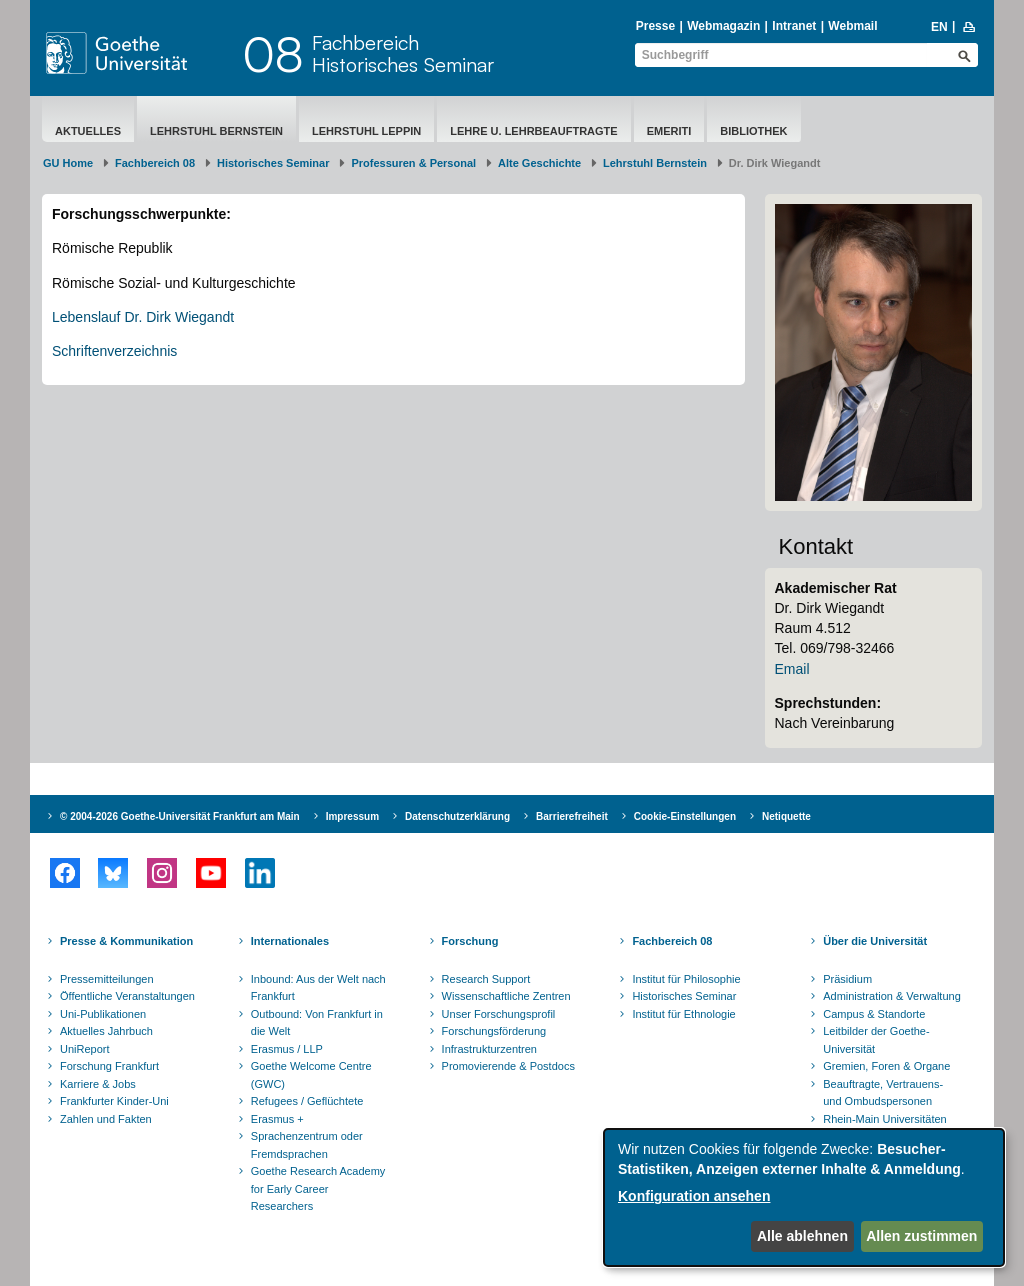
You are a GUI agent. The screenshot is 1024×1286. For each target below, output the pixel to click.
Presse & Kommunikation (126, 941)
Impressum (352, 816)
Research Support (486, 979)
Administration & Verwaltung (892, 996)
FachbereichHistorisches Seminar (403, 53)
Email (792, 669)
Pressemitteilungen (107, 979)
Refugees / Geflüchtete (307, 1101)
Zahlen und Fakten (106, 1119)
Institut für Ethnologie (683, 1014)
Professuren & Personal (413, 163)
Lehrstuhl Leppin (366, 131)
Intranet (794, 26)
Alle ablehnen (802, 1236)
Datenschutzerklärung (457, 816)
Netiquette (786, 816)
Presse (655, 26)
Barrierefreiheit (572, 816)
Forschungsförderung (494, 1031)
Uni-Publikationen (103, 1014)
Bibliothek (753, 131)
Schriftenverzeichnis (114, 351)
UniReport (85, 1049)
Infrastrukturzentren (489, 1049)
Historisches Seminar (273, 163)
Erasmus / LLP (287, 1049)
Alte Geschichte (539, 163)
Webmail (852, 26)
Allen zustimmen (921, 1236)
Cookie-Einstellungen (685, 816)
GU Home (68, 163)
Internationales (290, 941)
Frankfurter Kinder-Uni (114, 1101)
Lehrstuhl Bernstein (216, 131)
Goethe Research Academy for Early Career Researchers (318, 1188)
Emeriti (669, 131)
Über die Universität (875, 941)
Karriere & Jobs (98, 1084)
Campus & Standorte (874, 1014)
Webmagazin (723, 26)
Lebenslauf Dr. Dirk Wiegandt (143, 317)
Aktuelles (88, 131)
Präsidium (847, 979)
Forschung (470, 941)
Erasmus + (277, 1119)
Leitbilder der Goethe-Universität (876, 1040)
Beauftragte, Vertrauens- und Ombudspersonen (883, 1093)
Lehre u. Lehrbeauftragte (533, 131)
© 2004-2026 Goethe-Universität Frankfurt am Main (180, 816)
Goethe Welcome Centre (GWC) (311, 1075)
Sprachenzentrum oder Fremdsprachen (307, 1145)
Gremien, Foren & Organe (886, 1066)
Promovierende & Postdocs (508, 1066)
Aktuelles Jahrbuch (106, 1031)
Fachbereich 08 (155, 163)
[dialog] (804, 1197)
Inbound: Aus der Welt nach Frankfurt (318, 988)
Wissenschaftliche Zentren (506, 996)
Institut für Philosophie (686, 979)
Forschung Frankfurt (109, 1066)
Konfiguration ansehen (694, 1196)
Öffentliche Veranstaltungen (127, 996)
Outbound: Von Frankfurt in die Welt (317, 1023)
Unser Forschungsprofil (499, 1014)
